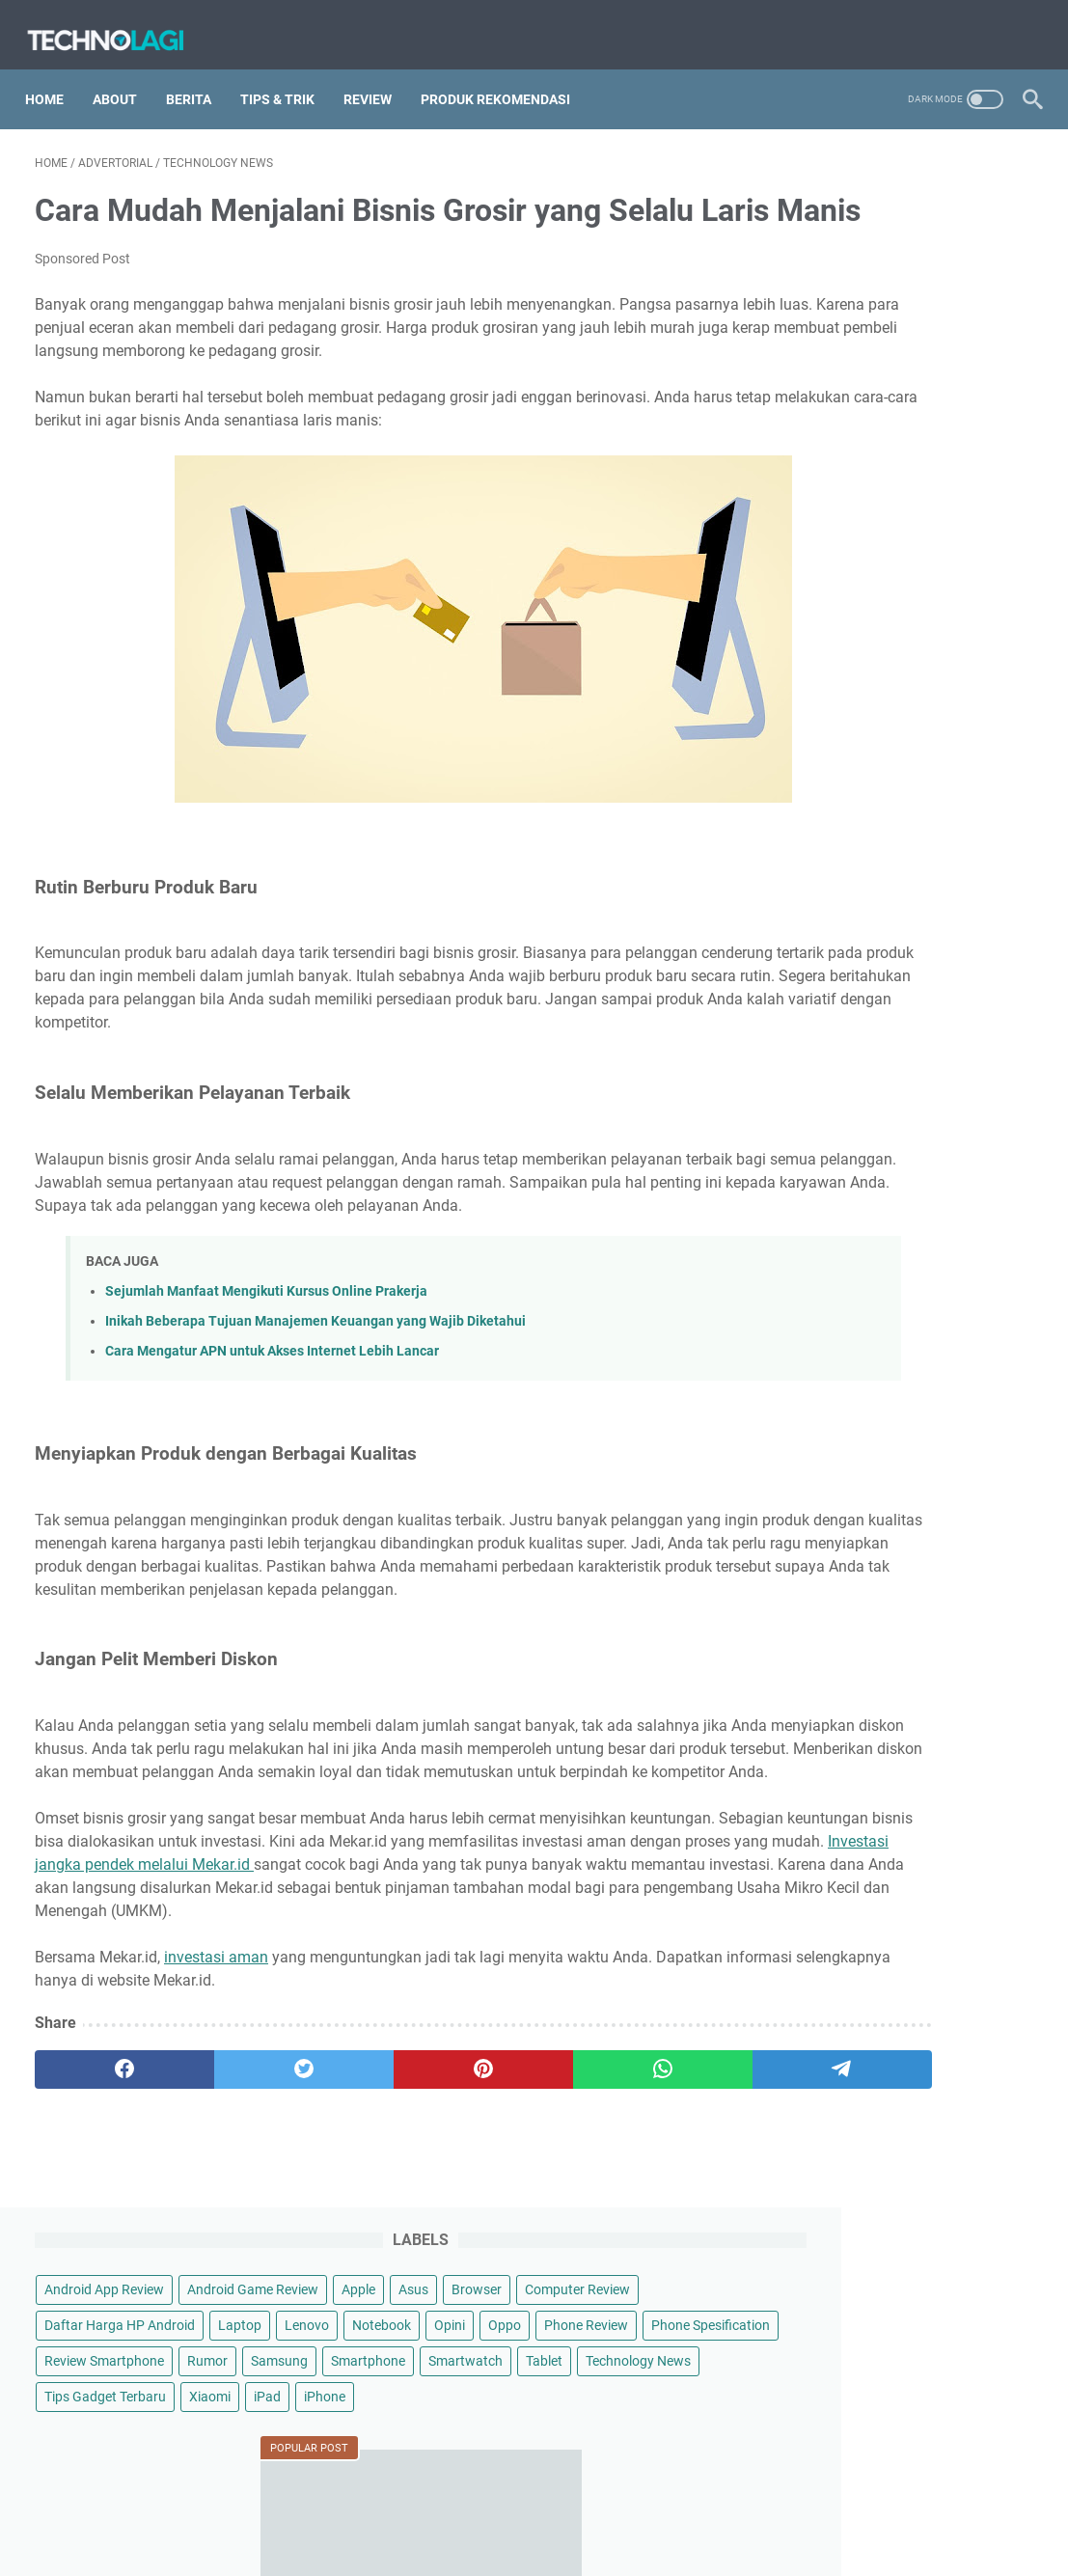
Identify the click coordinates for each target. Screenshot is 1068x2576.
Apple (953, 233)
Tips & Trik (287, 76)
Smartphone (899, 447)
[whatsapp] (501, 2241)
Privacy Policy (566, 2417)
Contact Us (660, 2417)
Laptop (977, 305)
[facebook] (101, 2241)
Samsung (809, 447)
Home (54, 76)
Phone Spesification (948, 376)
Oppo (1001, 340)
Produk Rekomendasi (505, 76)
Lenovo (803, 340)
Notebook (878, 340)
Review (377, 76)
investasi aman (216, 2129)
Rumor (944, 412)
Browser (806, 269)
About (124, 76)
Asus (1008, 233)
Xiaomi (947, 554)
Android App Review (841, 198)
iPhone (802, 590)
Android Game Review (847, 233)
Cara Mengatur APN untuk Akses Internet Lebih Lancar (272, 1453)
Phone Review (823, 376)
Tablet (897, 483)
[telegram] (634, 2241)
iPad (1004, 554)
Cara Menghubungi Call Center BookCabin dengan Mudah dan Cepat (893, 1113)
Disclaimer (475, 2417)
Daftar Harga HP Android (856, 305)
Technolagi (561, 2456)
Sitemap (399, 2417)
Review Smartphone (841, 412)
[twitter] (234, 2241)
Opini (946, 340)
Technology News (834, 519)
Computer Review (907, 269)
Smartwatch (818, 483)
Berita (198, 76)
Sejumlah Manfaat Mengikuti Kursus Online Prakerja (266, 1393)
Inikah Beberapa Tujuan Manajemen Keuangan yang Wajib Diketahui (315, 1423)
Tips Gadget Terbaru (842, 554)
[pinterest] (368, 2241)
